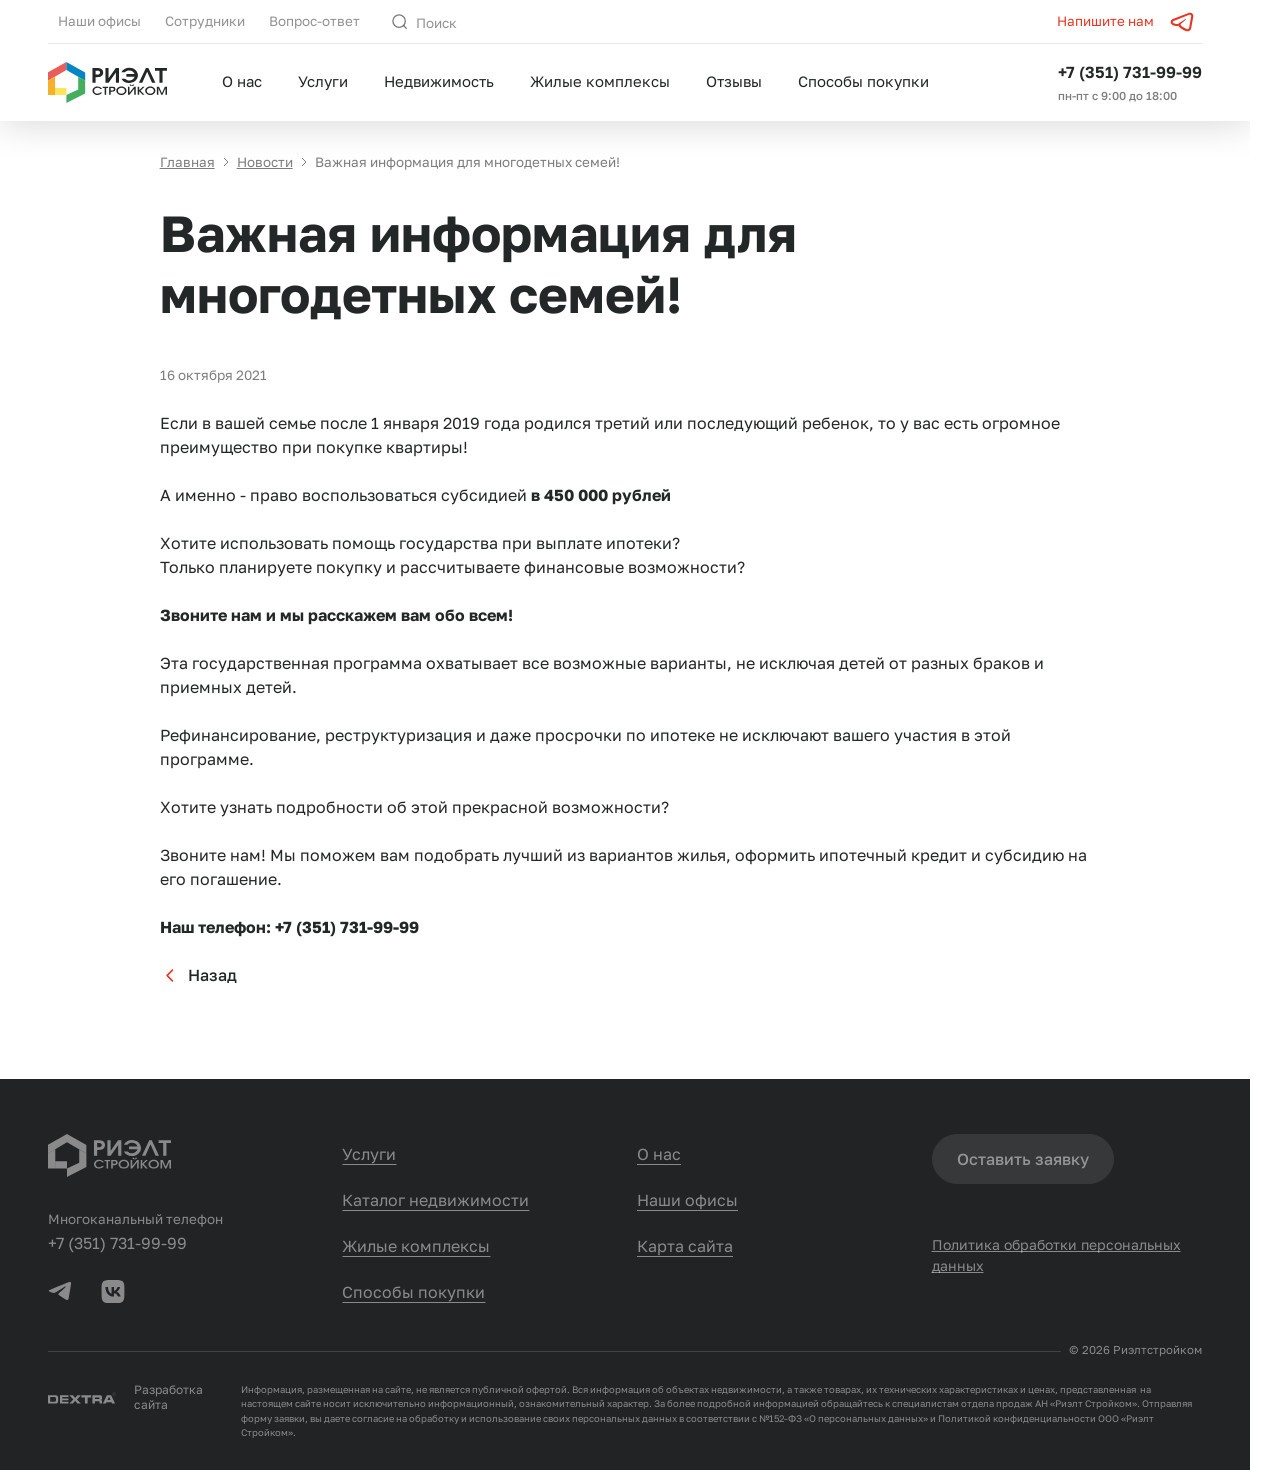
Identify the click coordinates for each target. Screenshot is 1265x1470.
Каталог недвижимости (435, 1200)
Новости (265, 162)
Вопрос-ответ (314, 21)
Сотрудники (205, 21)
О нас (242, 81)
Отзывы (734, 81)
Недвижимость (439, 81)
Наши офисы (99, 21)
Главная (187, 162)
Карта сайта (685, 1246)
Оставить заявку (1023, 1159)
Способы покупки (863, 81)
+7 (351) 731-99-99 (1130, 72)
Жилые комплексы (600, 81)
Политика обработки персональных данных (1056, 1255)
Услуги (323, 81)
